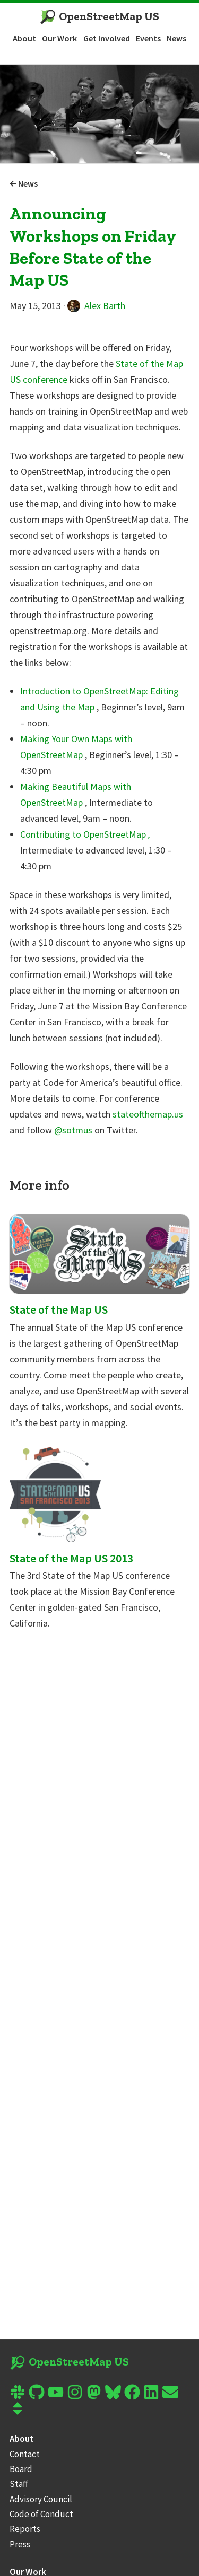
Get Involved (106, 38)
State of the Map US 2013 (71, 1558)
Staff (19, 2484)
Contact (25, 2454)
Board (21, 2469)
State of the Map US (59, 1309)
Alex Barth (96, 306)
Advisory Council (41, 2499)
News (176, 38)
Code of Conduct (41, 2514)
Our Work (59, 38)
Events (148, 38)
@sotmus (74, 1130)
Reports (25, 2529)
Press (20, 2544)
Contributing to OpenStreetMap (85, 834)
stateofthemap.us (148, 1114)
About (24, 38)
